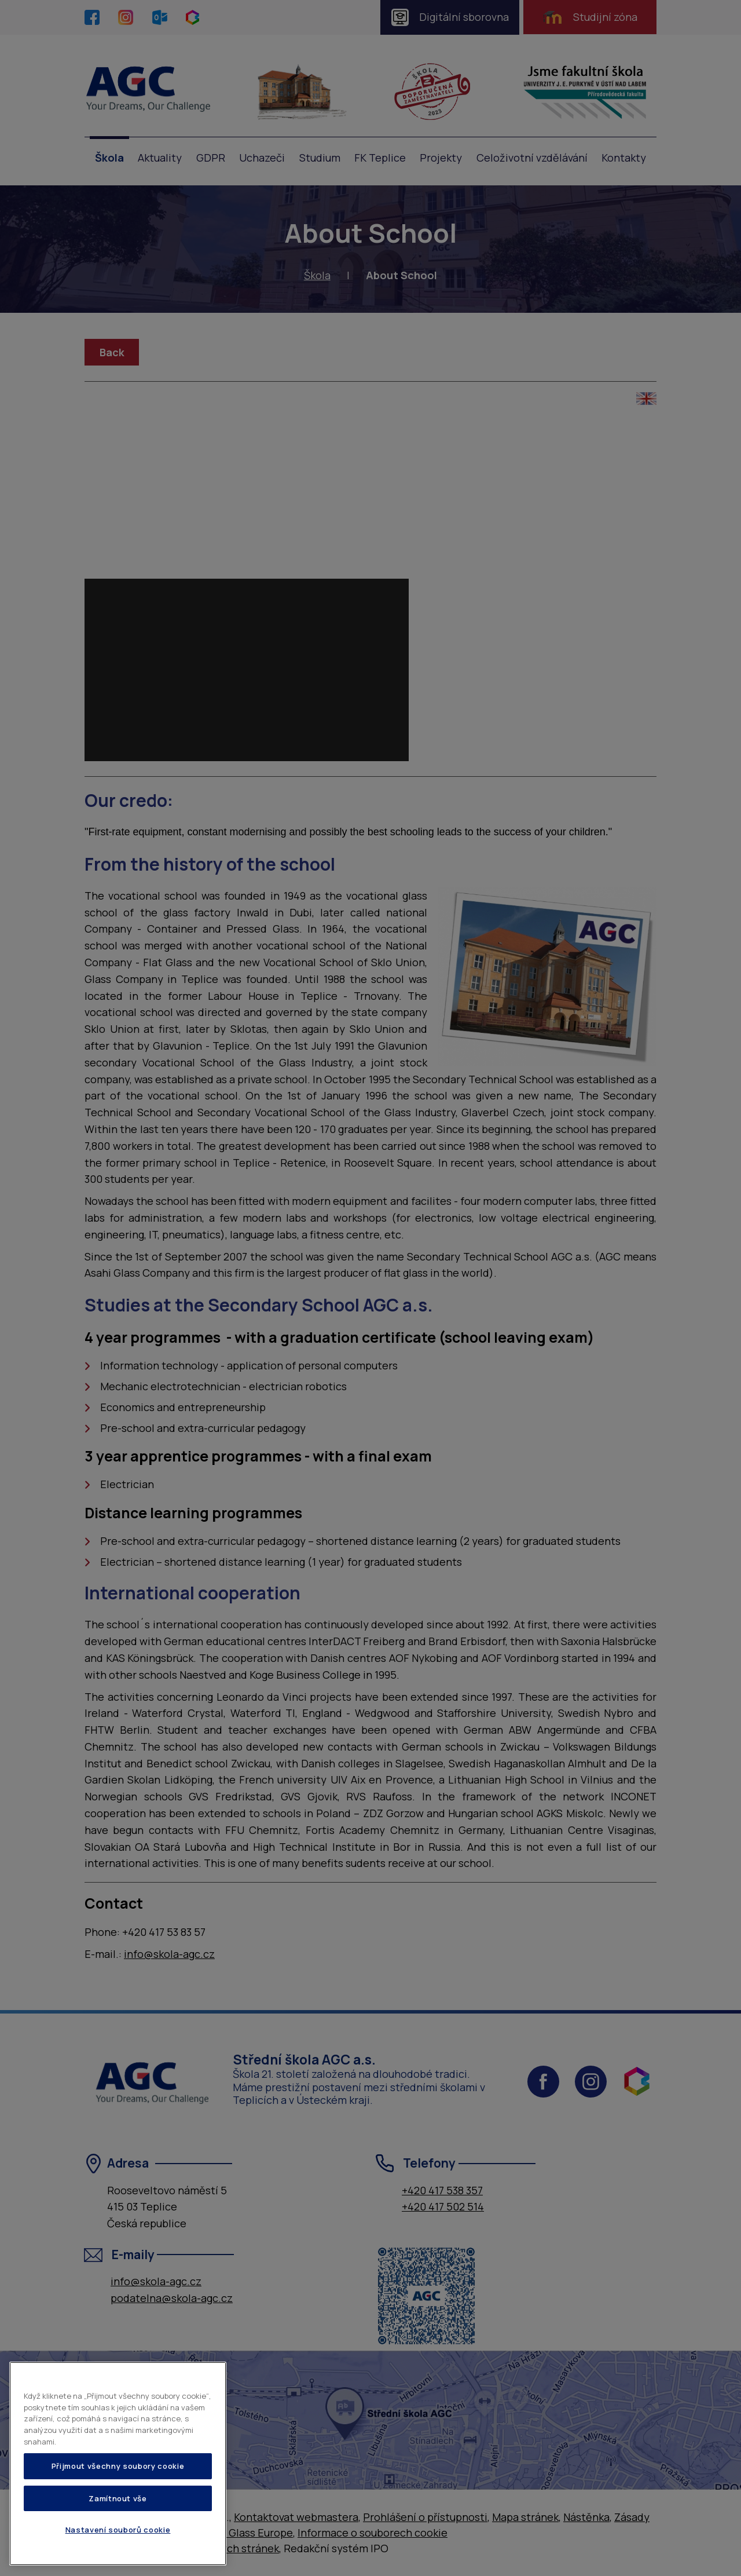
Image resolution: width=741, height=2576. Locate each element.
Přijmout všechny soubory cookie (118, 2466)
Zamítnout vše (118, 2498)
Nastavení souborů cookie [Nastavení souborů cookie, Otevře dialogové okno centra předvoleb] (118, 2529)
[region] (117, 2464)
